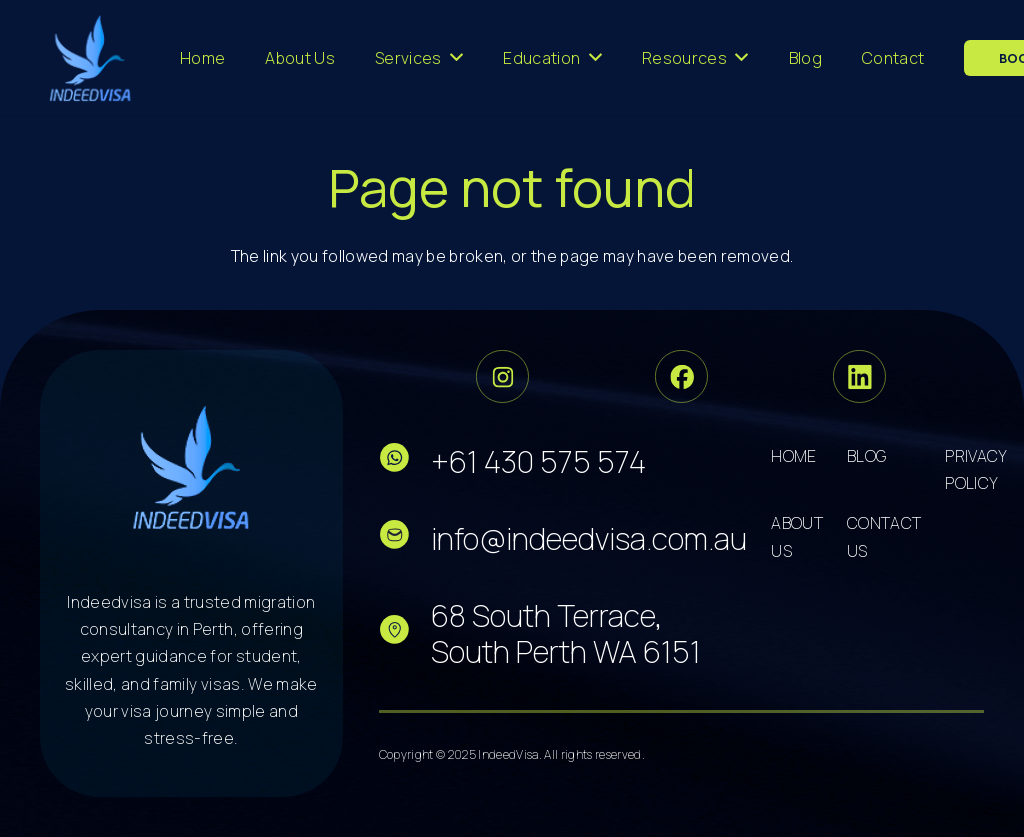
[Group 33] (502, 376)
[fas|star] (405, 461)
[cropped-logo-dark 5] (191, 467)
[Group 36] (859, 376)
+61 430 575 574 (538, 461)
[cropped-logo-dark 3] (90, 58)
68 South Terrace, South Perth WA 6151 (566, 633)
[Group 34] (681, 376)
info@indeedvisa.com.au (589, 538)
